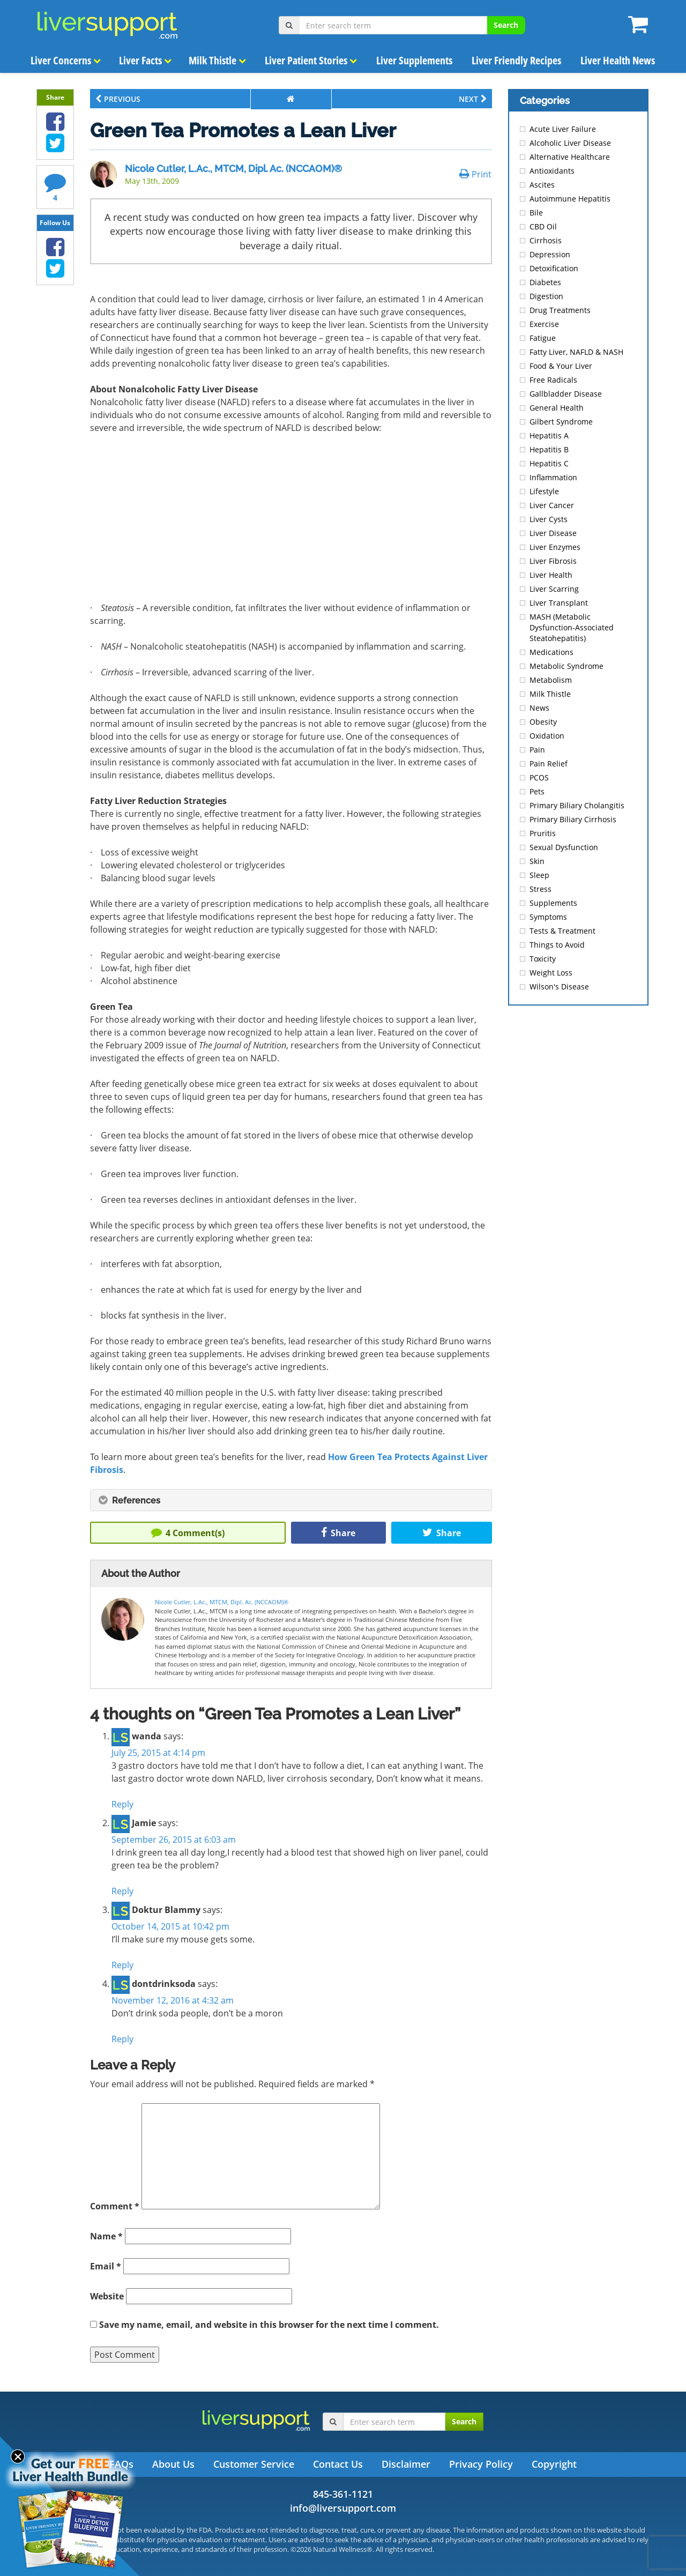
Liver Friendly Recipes (516, 60)
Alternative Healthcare (570, 157)
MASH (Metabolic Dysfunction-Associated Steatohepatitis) (572, 627)
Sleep (539, 875)
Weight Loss (551, 972)
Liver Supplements (414, 60)
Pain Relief (549, 763)
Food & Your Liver (561, 366)
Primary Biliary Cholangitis (577, 805)
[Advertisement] (291, 522)
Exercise (544, 324)
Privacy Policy (481, 2464)
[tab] (291, 1500)
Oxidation (547, 736)
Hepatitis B (549, 449)
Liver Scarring (554, 589)
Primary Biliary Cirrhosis (573, 819)
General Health (557, 408)
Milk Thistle (217, 60)
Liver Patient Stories (311, 60)
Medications (551, 652)
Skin (537, 861)
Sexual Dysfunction (564, 847)
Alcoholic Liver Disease (570, 143)
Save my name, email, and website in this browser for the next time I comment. (269, 2325)
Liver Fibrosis (553, 561)
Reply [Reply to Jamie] (122, 1891)
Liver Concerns (66, 60)
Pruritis (543, 833)
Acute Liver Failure (563, 129)
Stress (540, 889)
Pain (537, 749)
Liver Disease (553, 533)
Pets (537, 791)
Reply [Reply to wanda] (122, 1804)
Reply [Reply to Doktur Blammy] (122, 1965)
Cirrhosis (546, 240)
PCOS (539, 777)
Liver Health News (617, 60)
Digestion (546, 296)
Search (506, 25)
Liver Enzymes (555, 547)
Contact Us (338, 2464)
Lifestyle (544, 491)
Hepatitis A (549, 435)
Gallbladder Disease (566, 394)
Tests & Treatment (562, 931)
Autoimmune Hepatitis (570, 198)
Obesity (543, 722)
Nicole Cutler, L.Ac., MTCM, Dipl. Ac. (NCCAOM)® (233, 168)
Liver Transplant (559, 603)
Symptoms (548, 917)
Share (338, 1533)
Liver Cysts (549, 519)
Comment (114, 2206)
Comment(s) (188, 1533)
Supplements (553, 903)
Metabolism (551, 680)
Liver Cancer (552, 505)
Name (106, 2236)
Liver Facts (145, 60)
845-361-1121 (343, 2494)
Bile (536, 212)
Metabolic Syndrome (566, 666)
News (539, 708)
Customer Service (253, 2464)
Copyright (554, 2464)
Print (475, 174)
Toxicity (543, 959)
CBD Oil (543, 226)
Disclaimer (406, 2464)
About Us (173, 2464)
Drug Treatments (560, 310)
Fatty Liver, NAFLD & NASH (576, 352)
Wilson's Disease (559, 986)
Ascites (542, 185)
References (129, 1500)
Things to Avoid (557, 945)
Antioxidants (552, 171)
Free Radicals (553, 380)
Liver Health (551, 575)
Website (107, 2296)
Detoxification (554, 268)
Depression (550, 254)
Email (105, 2266)
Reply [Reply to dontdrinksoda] (122, 2039)
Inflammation (553, 477)
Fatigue (543, 338)
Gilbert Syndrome (561, 421)
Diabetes (545, 282)
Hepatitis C (549, 463)
